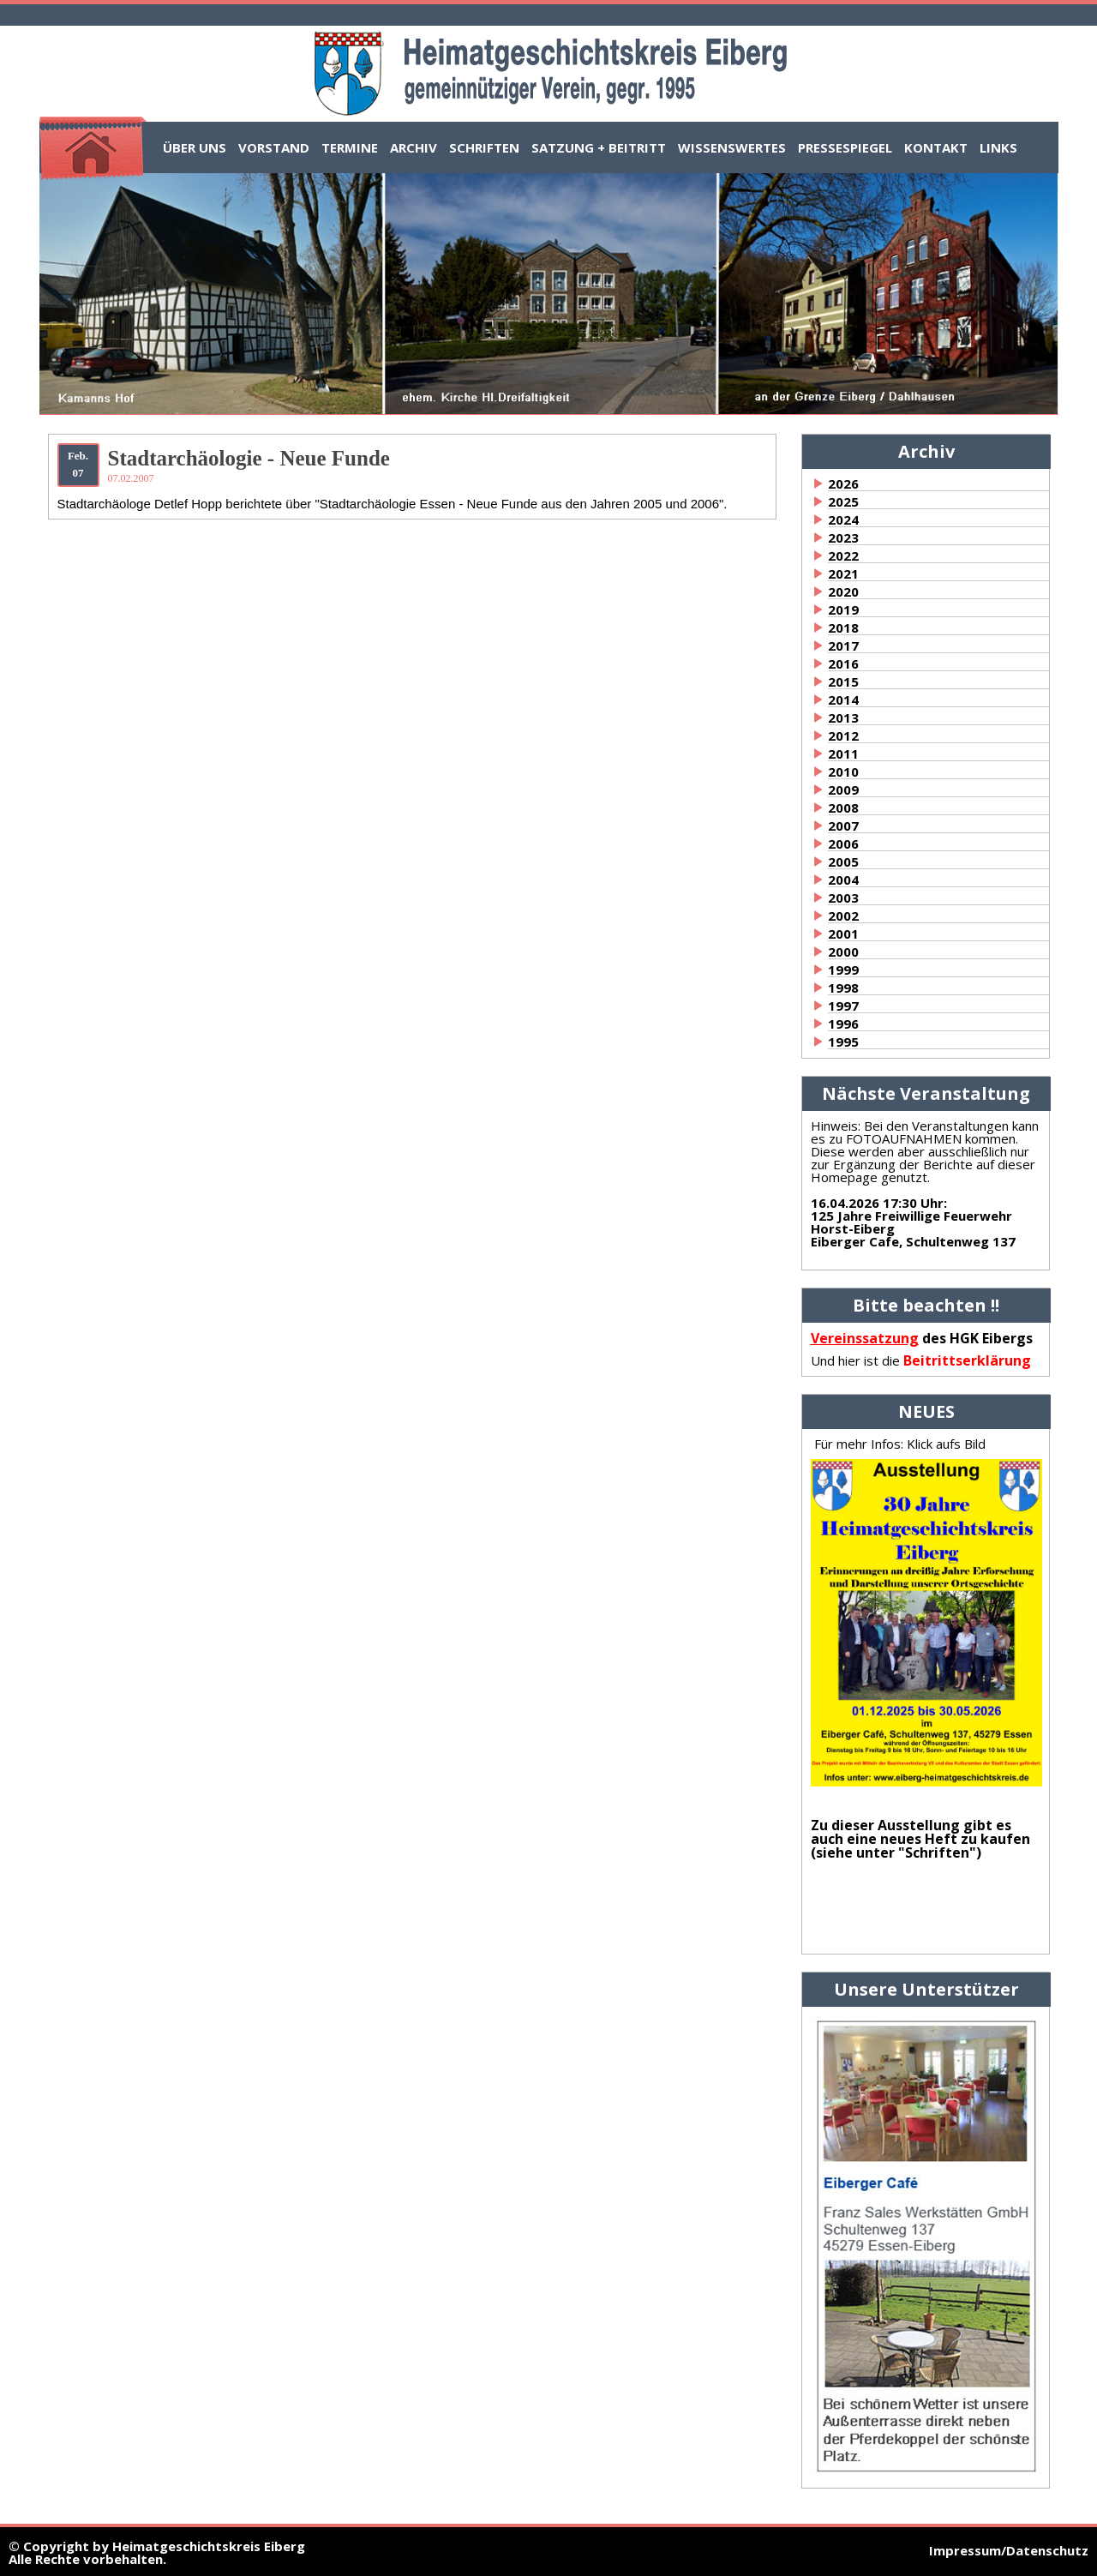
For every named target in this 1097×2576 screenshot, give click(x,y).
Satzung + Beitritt (598, 147)
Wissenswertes (732, 147)
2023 (843, 537)
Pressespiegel (845, 147)
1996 (843, 1023)
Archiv (413, 147)
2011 (843, 753)
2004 (843, 879)
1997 (843, 1005)
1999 (843, 969)
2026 (843, 483)
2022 (843, 555)
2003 (843, 897)
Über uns (194, 147)
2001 (843, 933)
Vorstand (273, 147)
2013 (843, 717)
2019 (843, 609)
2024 (843, 519)
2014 (843, 699)
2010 (843, 771)
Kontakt (936, 147)
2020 (843, 591)
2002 (843, 915)
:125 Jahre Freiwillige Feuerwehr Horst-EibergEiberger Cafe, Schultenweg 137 (913, 1222)
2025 (843, 501)
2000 (843, 951)
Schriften (484, 147)
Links (998, 147)
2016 (843, 663)
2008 (843, 807)
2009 (843, 789)
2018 (843, 627)
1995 (843, 1041)
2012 (843, 735)
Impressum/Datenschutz (1008, 2550)
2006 (843, 843)
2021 (843, 573)
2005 (843, 861)
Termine (349, 147)
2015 (843, 681)
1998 (843, 987)
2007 (843, 825)
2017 (843, 645)
